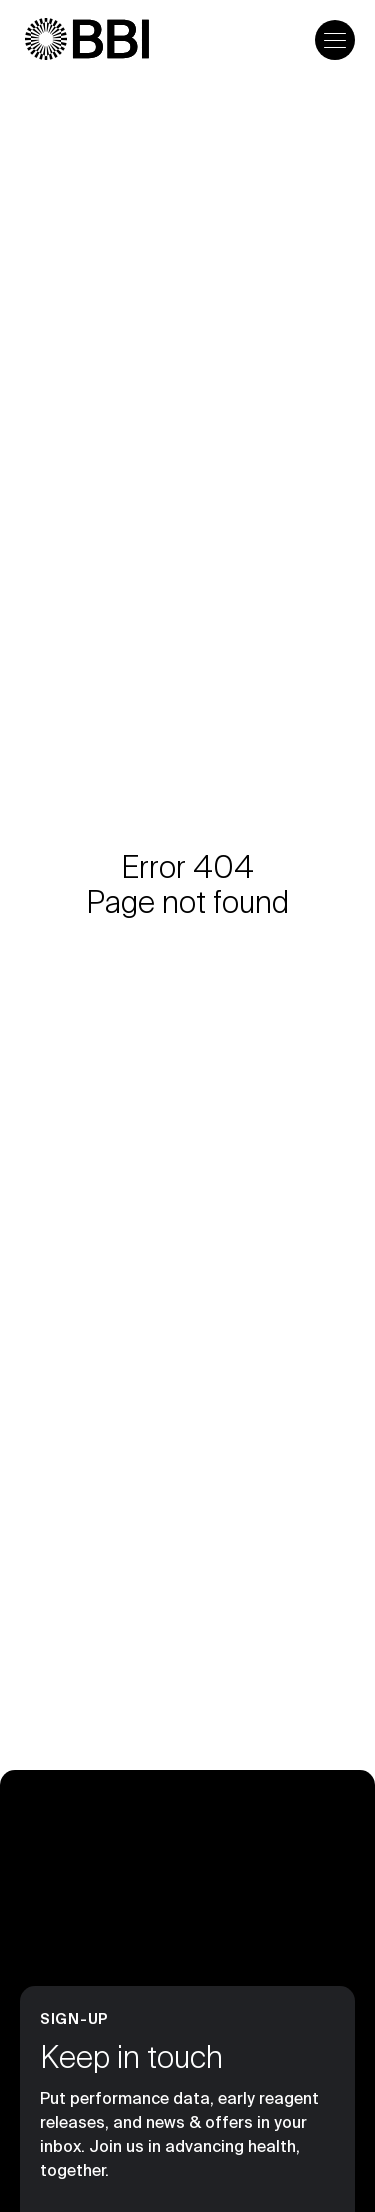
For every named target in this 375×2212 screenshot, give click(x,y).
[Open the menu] (335, 40)
